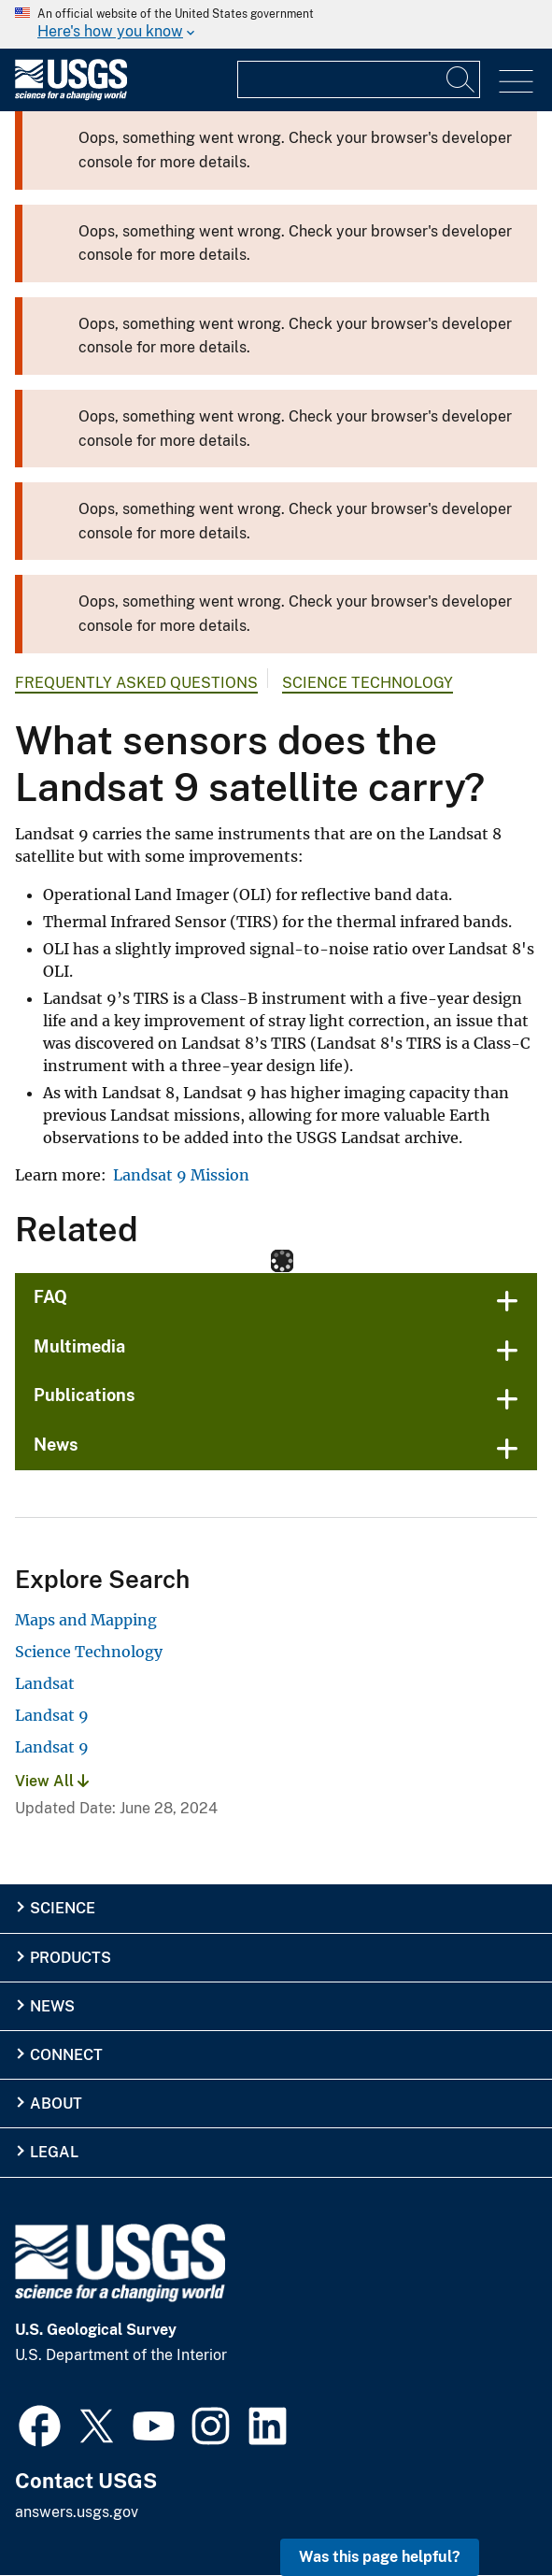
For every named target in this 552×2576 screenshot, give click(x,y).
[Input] (358, 79)
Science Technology (367, 683)
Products (70, 1958)
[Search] (461, 79)
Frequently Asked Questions (136, 683)
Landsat (45, 1683)
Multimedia (79, 1346)
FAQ (50, 1297)
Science (62, 1908)
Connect (66, 2055)
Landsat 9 (52, 1715)
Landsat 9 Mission (181, 1175)
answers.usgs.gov (76, 2512)
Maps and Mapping (86, 1619)
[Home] (71, 96)
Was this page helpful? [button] (379, 2557)
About (56, 2103)
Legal (54, 2152)
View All (52, 1781)
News (56, 1444)
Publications (84, 1395)
